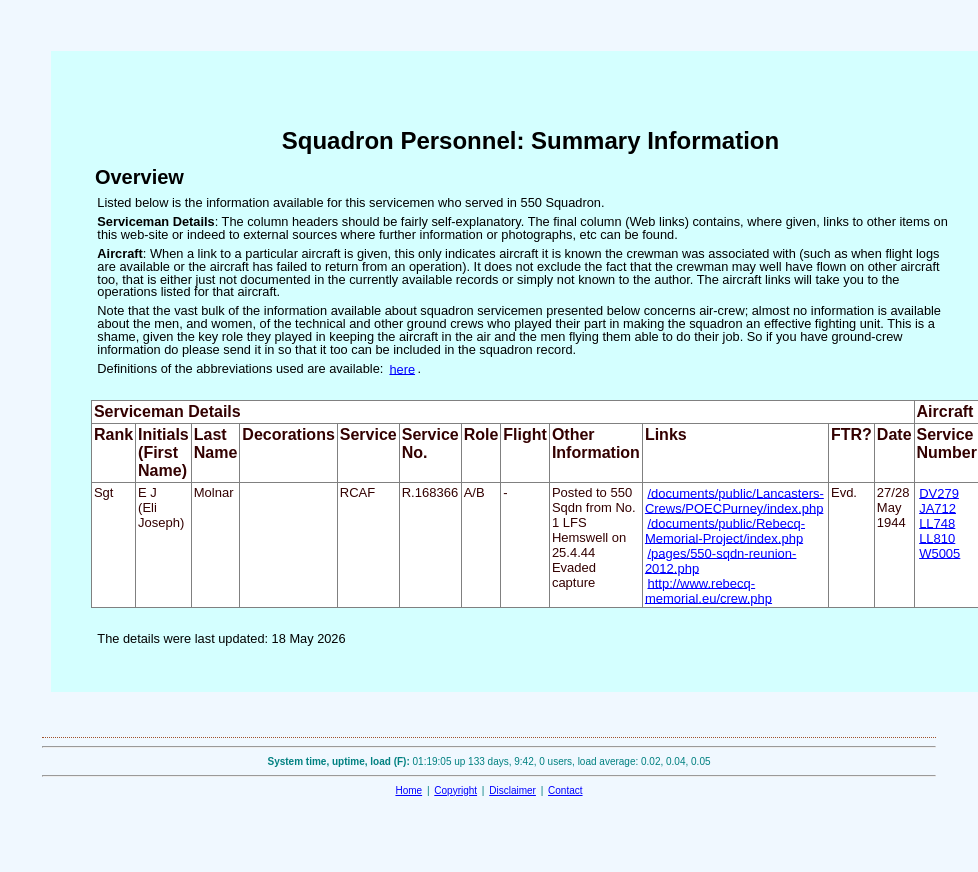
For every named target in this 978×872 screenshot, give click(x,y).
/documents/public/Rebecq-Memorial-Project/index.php (725, 530)
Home (408, 790)
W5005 (939, 552)
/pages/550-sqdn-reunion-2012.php (720, 560)
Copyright (455, 790)
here (402, 368)
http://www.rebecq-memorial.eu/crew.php (708, 590)
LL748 (937, 522)
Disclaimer (512, 790)
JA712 (937, 507)
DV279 (939, 492)
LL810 (937, 537)
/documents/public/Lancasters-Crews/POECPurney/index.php (734, 500)
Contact (565, 790)
